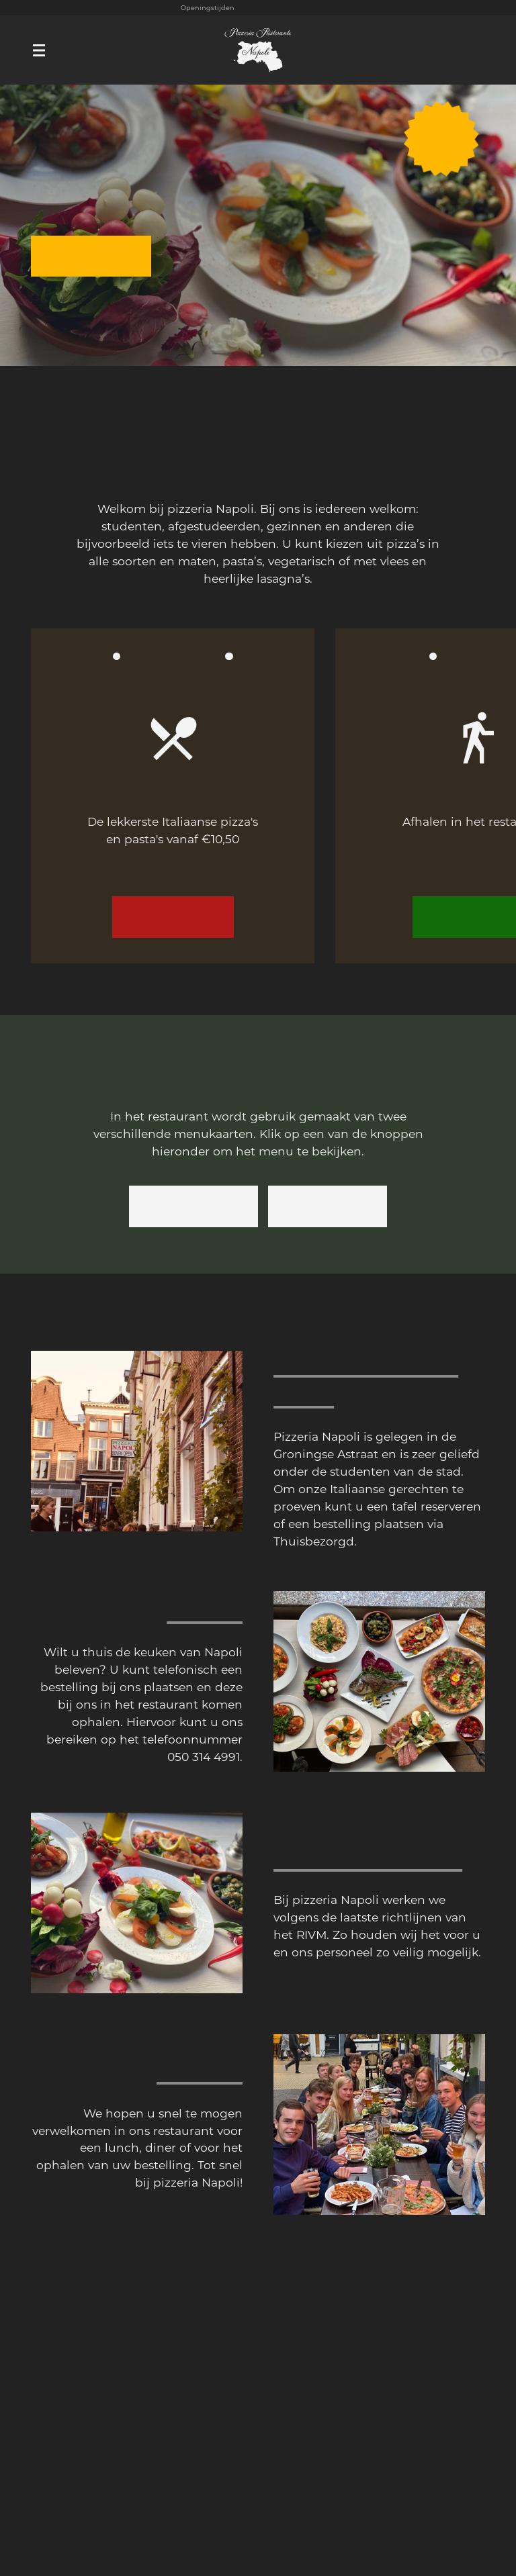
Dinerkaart (327, 1206)
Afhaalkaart (193, 1206)
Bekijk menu (172, 917)
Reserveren (91, 256)
